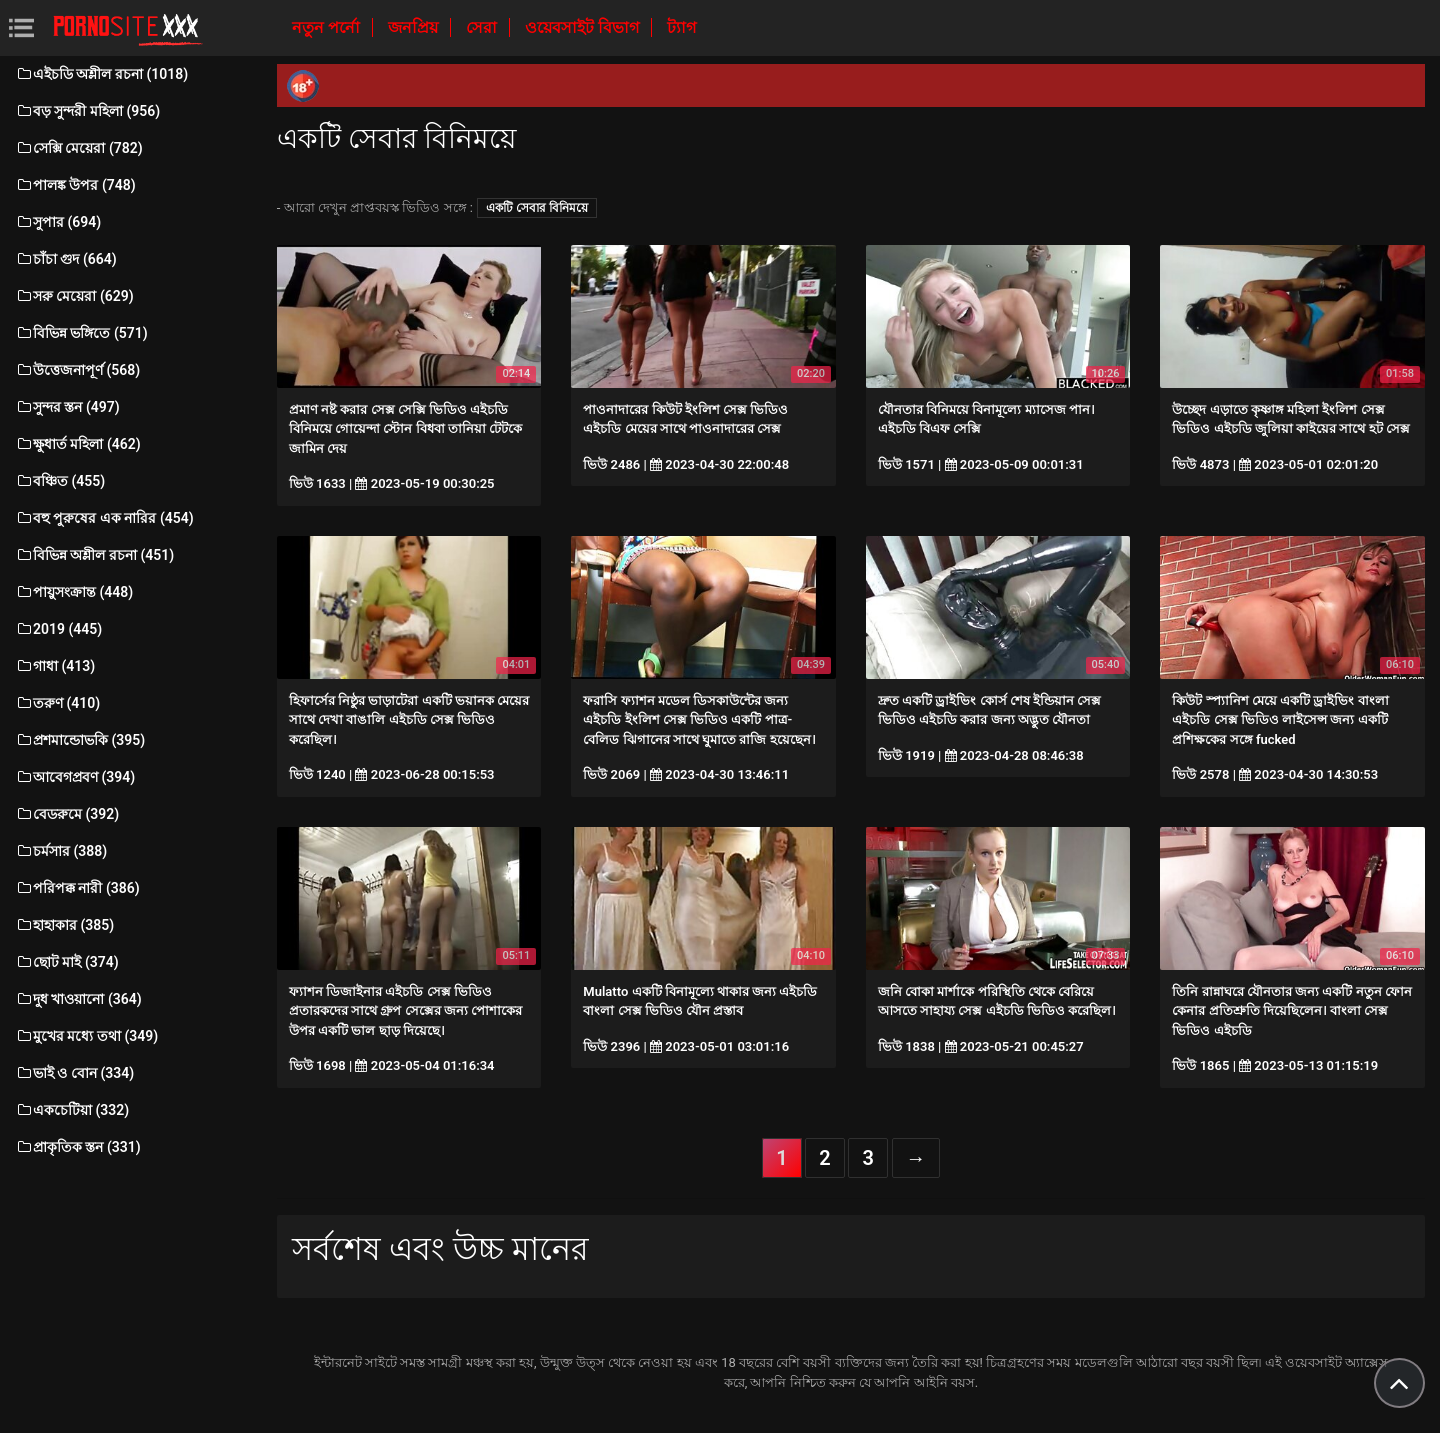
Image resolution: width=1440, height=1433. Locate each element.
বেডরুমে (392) (67, 814)
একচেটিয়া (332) (72, 1110)
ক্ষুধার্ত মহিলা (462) (78, 444)
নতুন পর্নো (328, 27)
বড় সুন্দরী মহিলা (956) (87, 111)
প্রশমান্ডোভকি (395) (80, 740)
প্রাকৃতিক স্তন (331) (78, 1147)
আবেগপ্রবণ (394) (75, 777)
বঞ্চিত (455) (60, 481)
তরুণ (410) (57, 703)
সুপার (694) (58, 222)
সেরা (483, 27)
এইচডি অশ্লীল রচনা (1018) (101, 74)
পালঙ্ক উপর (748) (75, 185)
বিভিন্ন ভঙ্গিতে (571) (81, 333)
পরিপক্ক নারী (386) (77, 888)
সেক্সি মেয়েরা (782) (79, 148)
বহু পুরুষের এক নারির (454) (104, 518)
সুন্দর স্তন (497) (67, 407)
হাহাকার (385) (64, 925)
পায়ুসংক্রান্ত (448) (74, 592)
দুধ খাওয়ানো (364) (78, 999)
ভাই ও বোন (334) (74, 1073)
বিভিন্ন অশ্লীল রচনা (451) (94, 555)
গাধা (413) (55, 666)
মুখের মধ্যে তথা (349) (86, 1036)
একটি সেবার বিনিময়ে (537, 208)
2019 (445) (58, 629)
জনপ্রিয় (415, 27)
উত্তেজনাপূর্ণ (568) (77, 370)
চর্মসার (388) (61, 851)
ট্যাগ (681, 27)
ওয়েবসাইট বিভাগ (584, 27)
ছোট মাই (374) (67, 962)
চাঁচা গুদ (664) (66, 259)
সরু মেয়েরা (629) (74, 296)
